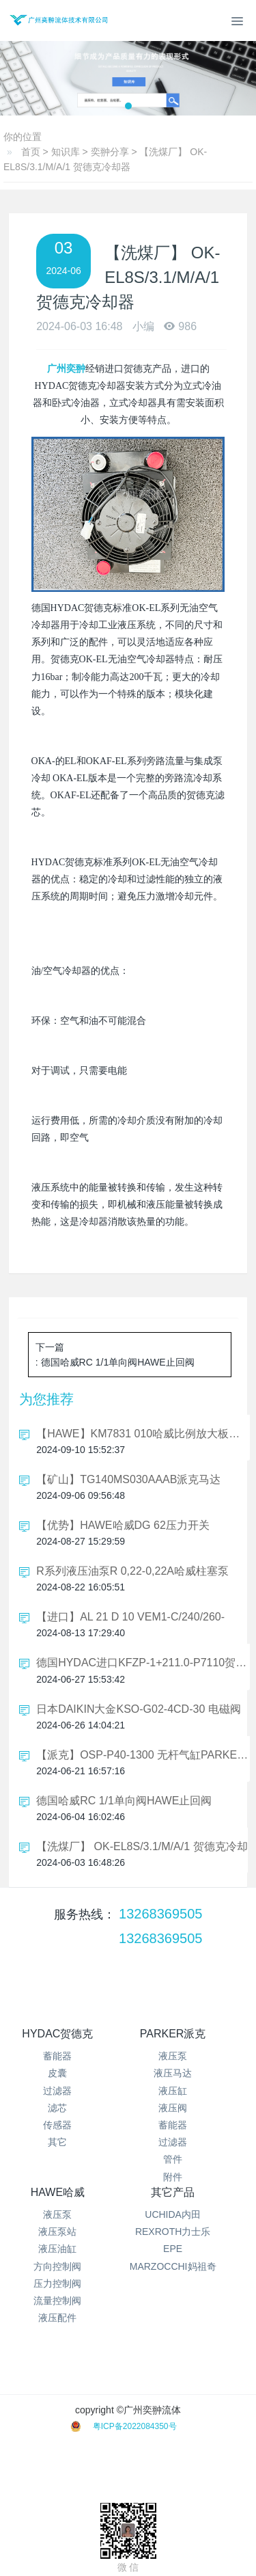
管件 (172, 2159)
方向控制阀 (57, 2266)
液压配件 (57, 2317)
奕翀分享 (110, 151)
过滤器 (57, 2090)
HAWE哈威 (58, 2192)
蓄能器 (57, 2055)
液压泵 (172, 2055)
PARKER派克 (173, 2033)
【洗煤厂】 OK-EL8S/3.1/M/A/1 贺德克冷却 (141, 1846)
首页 (30, 151)
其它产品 (173, 2192)
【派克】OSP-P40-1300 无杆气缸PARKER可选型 (142, 1755)
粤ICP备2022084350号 (135, 2426)
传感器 (57, 2124)
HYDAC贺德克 (57, 2033)
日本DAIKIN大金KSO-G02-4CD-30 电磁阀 (138, 1709)
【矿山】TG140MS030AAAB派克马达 (128, 1479)
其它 (57, 2142)
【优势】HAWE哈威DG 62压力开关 (123, 1525)
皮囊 (57, 2072)
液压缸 (172, 2090)
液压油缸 (57, 2248)
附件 (172, 2176)
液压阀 (172, 2107)
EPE (172, 2248)
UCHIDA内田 (173, 2214)
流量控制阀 (57, 2300)
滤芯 (57, 2107)
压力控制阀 (57, 2283)
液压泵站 (57, 2231)
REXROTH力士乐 (172, 2231)
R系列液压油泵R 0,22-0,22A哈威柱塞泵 (132, 1571)
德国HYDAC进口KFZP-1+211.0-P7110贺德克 (142, 1662)
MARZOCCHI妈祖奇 (173, 2266)
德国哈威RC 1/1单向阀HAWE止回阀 (124, 1800)
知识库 (65, 151)
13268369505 (160, 1913)
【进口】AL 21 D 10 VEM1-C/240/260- (130, 1617)
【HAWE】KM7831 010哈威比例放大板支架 (142, 1433)
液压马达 (173, 2072)
